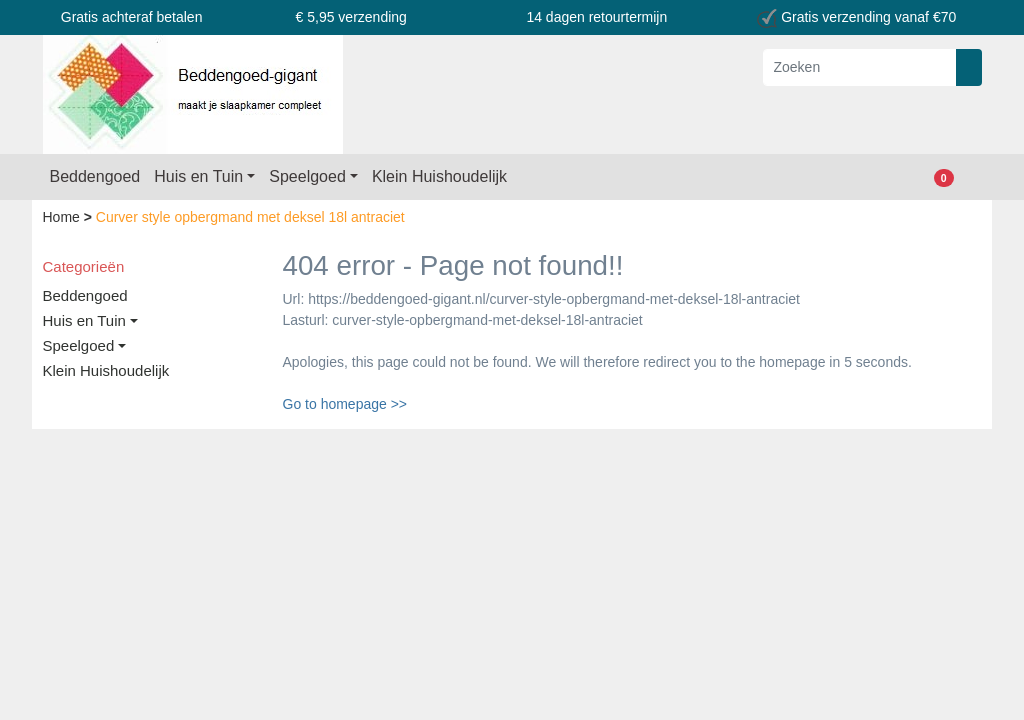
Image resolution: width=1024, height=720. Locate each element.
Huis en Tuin (198, 176)
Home (63, 217)
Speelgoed (307, 176)
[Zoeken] (860, 67)
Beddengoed (95, 176)
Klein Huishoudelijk (439, 176)
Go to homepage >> (345, 404)
